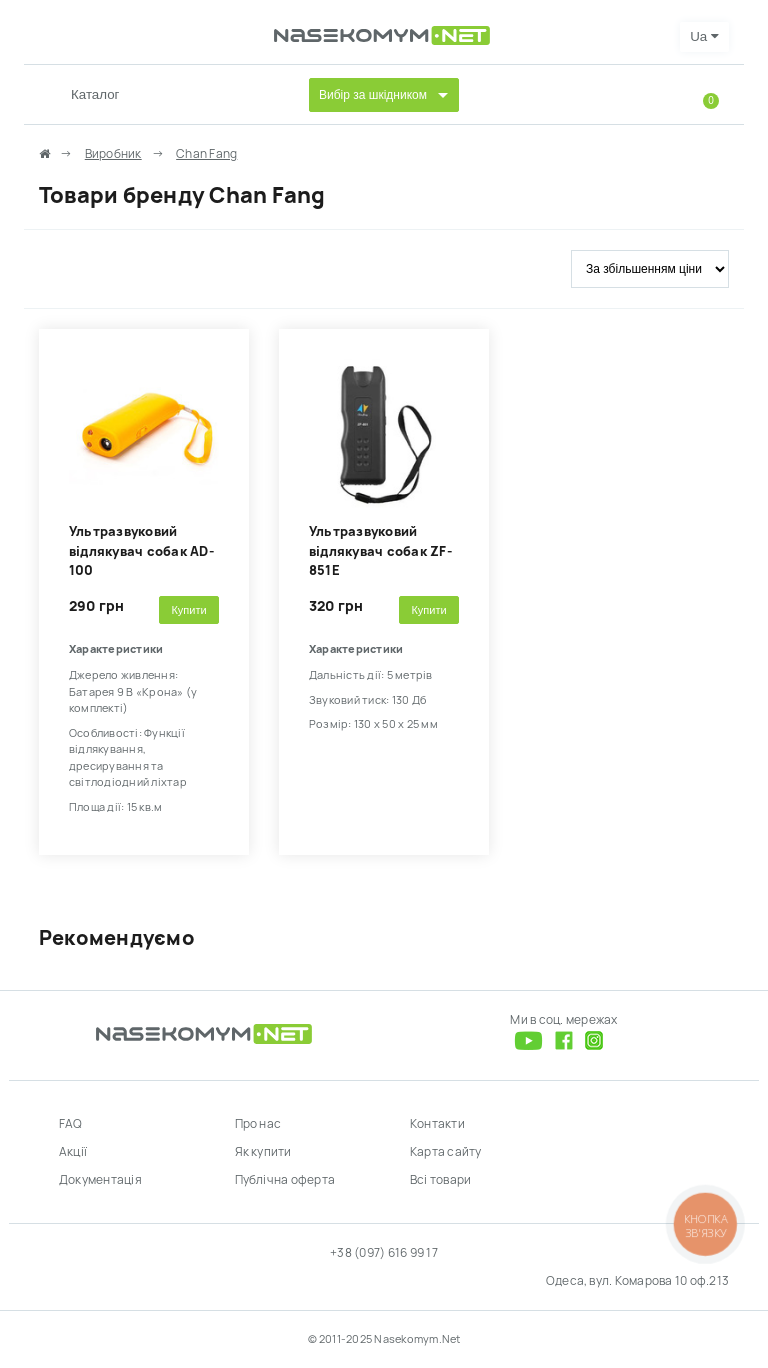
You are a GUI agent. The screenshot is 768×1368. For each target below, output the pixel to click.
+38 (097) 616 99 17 (384, 1253)
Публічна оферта (285, 1180)
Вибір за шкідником (373, 95)
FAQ (71, 1124)
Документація (100, 1180)
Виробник (113, 154)
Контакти (437, 1124)
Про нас (258, 1124)
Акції (73, 1152)
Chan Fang (206, 154)
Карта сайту (446, 1152)
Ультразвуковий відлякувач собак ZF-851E (380, 551)
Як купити (263, 1152)
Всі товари (440, 1180)
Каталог (95, 94)
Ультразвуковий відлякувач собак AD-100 (141, 551)
